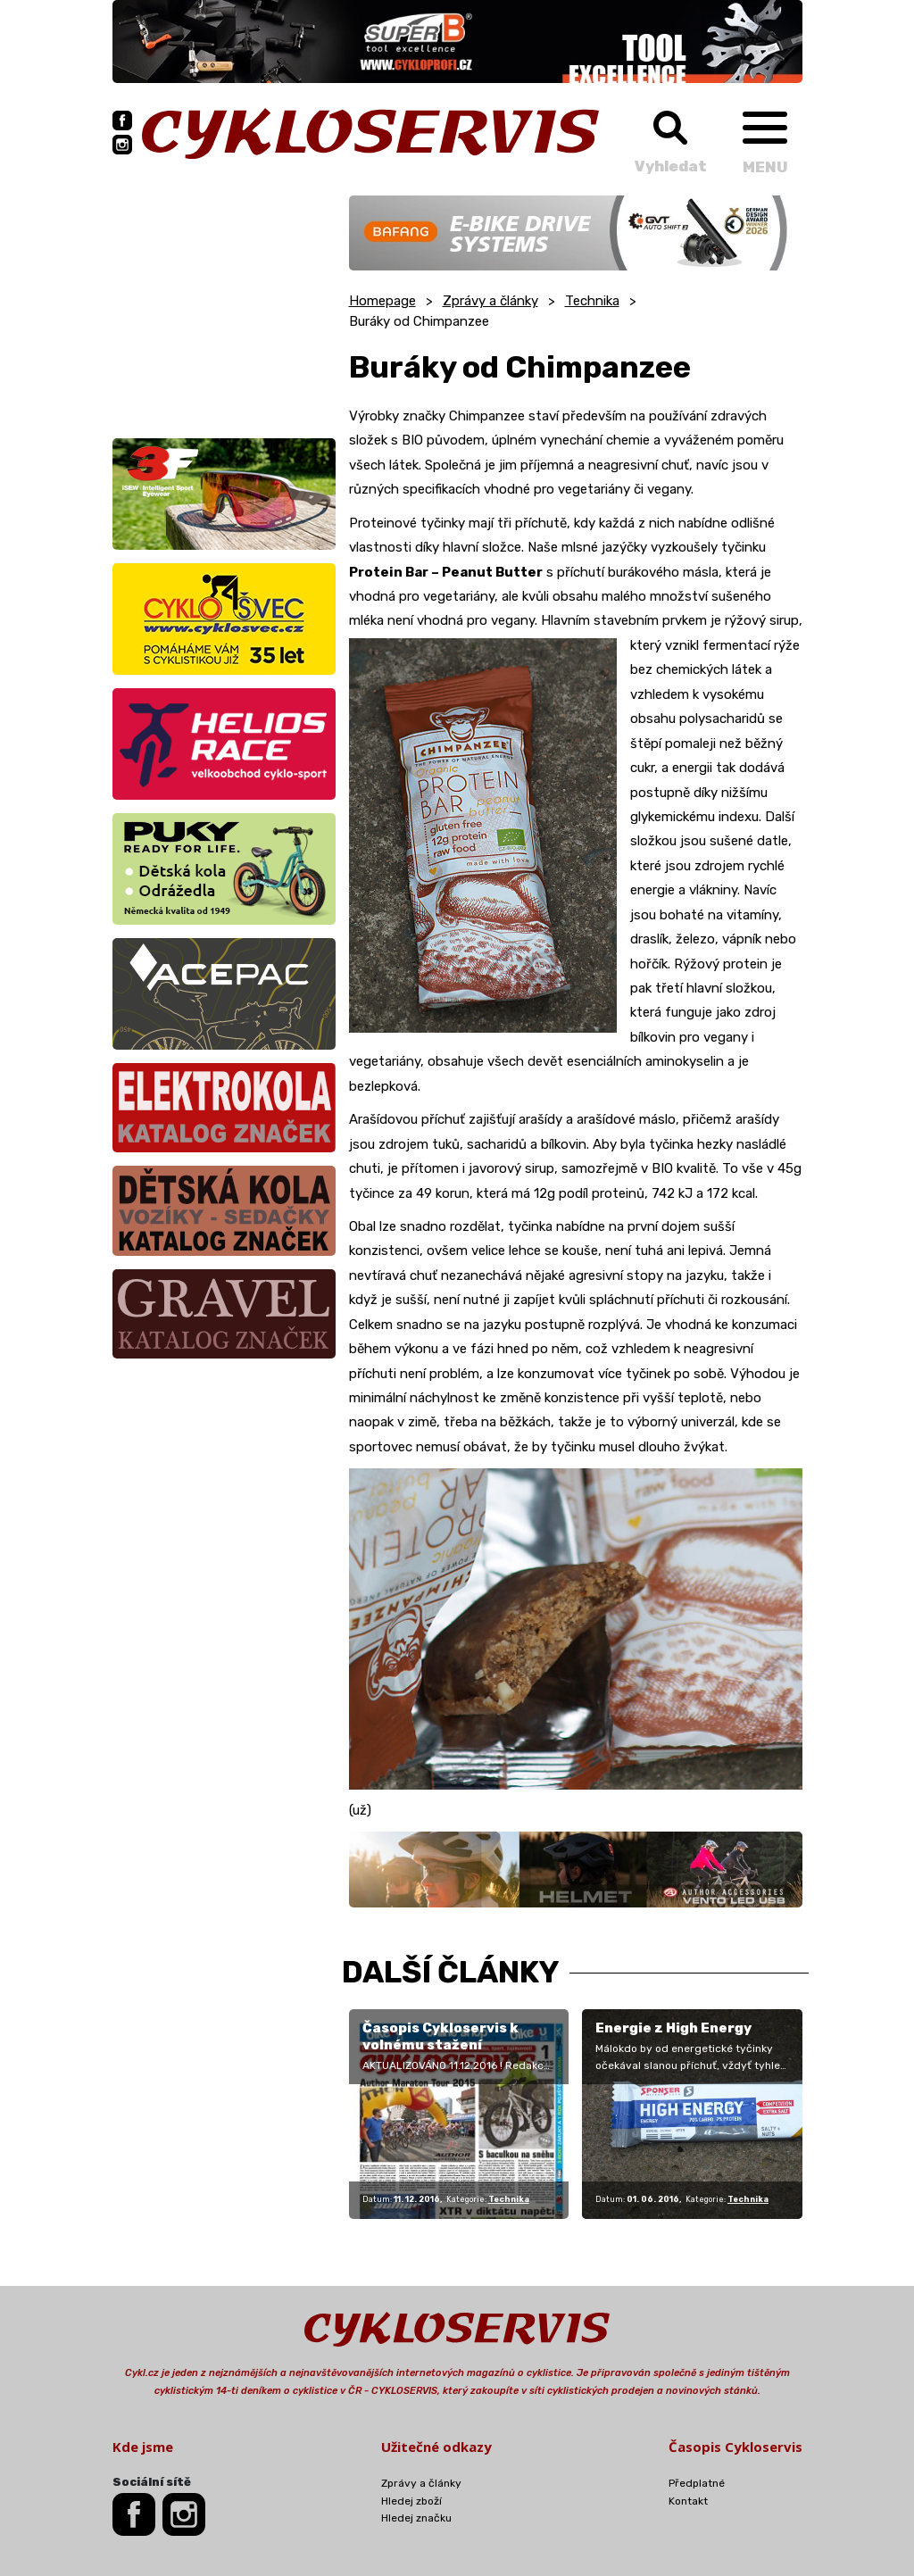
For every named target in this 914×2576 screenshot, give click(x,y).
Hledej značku (416, 2518)
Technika (592, 301)
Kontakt (688, 2501)
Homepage (382, 301)
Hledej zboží (411, 2501)
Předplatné (697, 2483)
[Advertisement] (224, 307)
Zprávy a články (490, 301)
